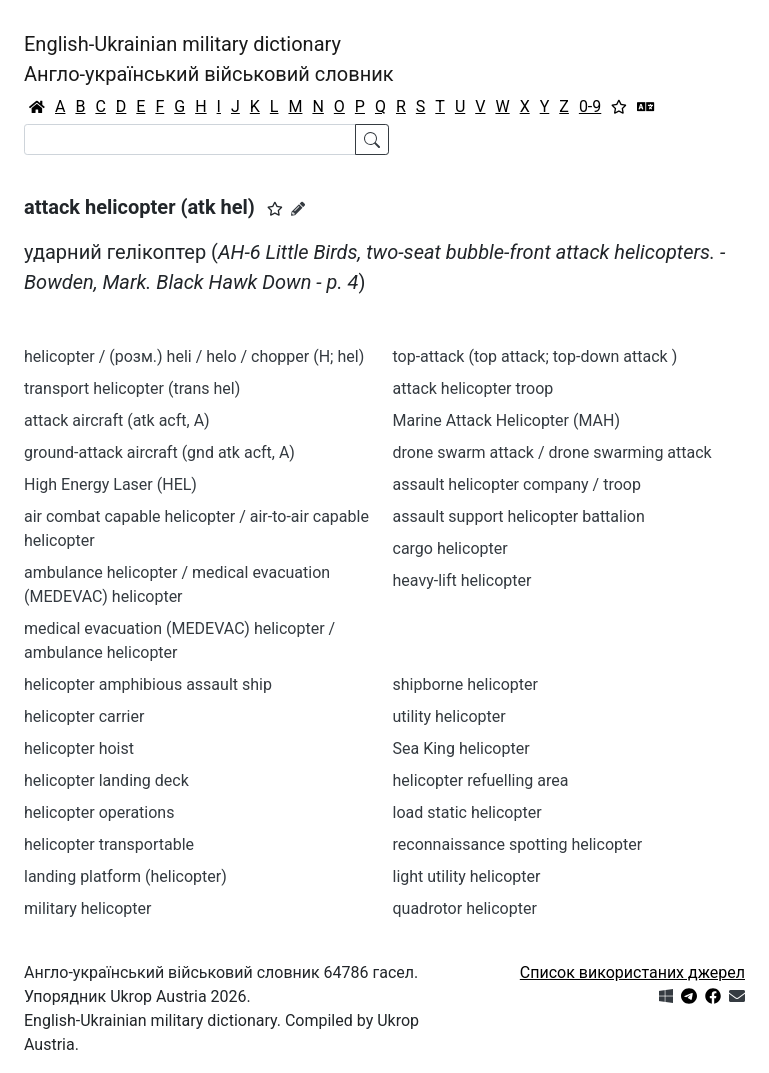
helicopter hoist (79, 748)
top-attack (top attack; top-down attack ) (535, 356)
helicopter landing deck (106, 780)
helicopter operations (99, 812)
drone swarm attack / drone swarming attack (552, 452)
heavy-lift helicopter (462, 580)
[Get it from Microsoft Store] (666, 996)
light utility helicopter (467, 876)
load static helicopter (467, 812)
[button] (275, 209)
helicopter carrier (84, 716)
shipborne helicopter (465, 684)
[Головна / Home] (37, 107)
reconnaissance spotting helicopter (518, 844)
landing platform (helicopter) (125, 876)
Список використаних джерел (632, 972)
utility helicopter (449, 716)
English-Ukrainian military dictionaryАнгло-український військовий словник (209, 59)
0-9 (590, 106)
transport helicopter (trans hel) (132, 388)
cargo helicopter (450, 548)
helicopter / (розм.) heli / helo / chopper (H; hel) (194, 356)
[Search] (190, 139)
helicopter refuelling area (481, 780)
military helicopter (87, 908)
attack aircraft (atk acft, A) (117, 420)
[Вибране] (619, 107)
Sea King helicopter (461, 748)
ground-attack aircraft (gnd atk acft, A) (159, 452)
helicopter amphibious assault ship (148, 684)
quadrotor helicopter (465, 908)
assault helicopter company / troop (517, 484)
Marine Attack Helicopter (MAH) (506, 420)
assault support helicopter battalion (519, 516)
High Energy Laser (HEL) (110, 484)
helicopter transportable (109, 844)
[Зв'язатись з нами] (737, 996)
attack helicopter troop (473, 388)
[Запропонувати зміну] (298, 209)
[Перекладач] (646, 107)
